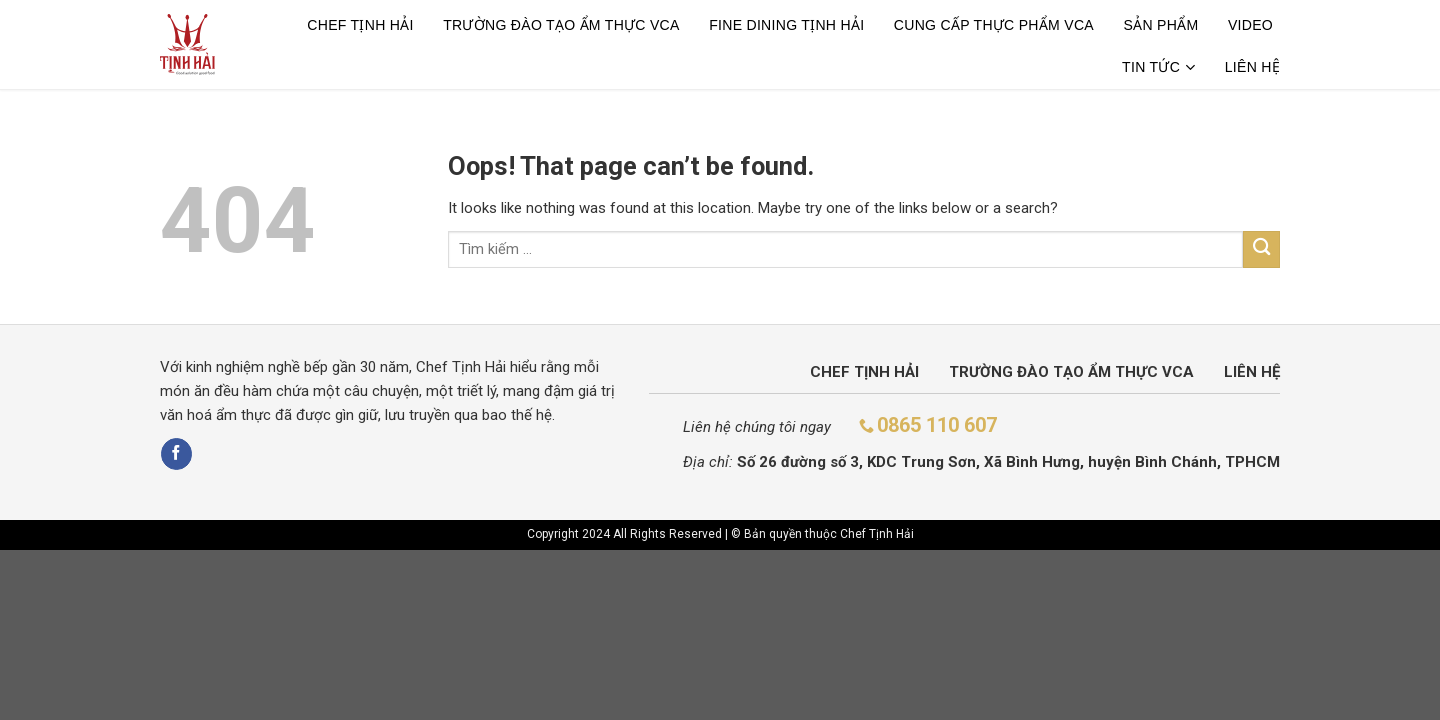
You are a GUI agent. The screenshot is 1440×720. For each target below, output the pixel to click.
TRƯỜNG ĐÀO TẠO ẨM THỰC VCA (561, 25)
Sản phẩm (1160, 25)
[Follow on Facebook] (176, 454)
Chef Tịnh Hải (360, 25)
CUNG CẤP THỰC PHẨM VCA (994, 25)
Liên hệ (1252, 67)
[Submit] (1261, 249)
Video (1250, 25)
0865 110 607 (937, 425)
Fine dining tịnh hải (786, 25)
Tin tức (1158, 67)
